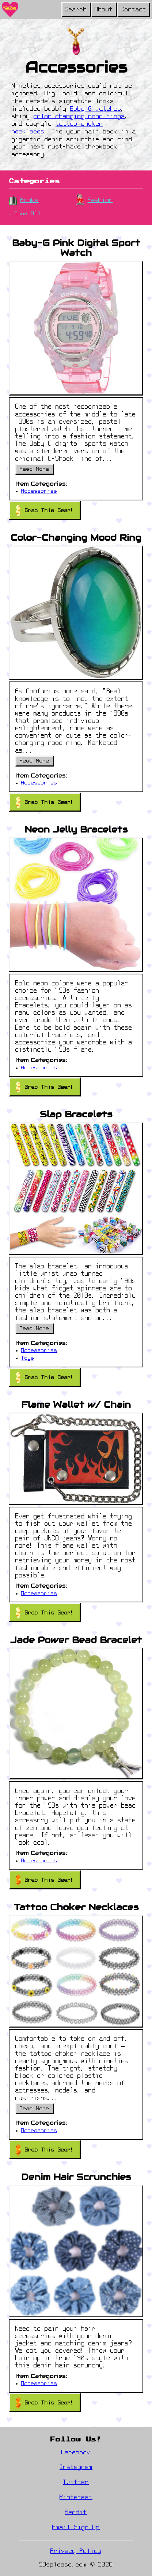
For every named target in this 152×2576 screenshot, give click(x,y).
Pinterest (76, 2497)
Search (76, 10)
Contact (134, 10)
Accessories (39, 491)
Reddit (76, 2513)
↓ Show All (25, 214)
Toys (27, 1358)
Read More (34, 469)
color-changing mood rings (79, 117)
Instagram (76, 2467)
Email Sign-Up (76, 2528)
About (104, 10)
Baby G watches (95, 109)
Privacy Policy (76, 2551)
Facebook (76, 2453)
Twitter (76, 2482)
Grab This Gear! (44, 510)
